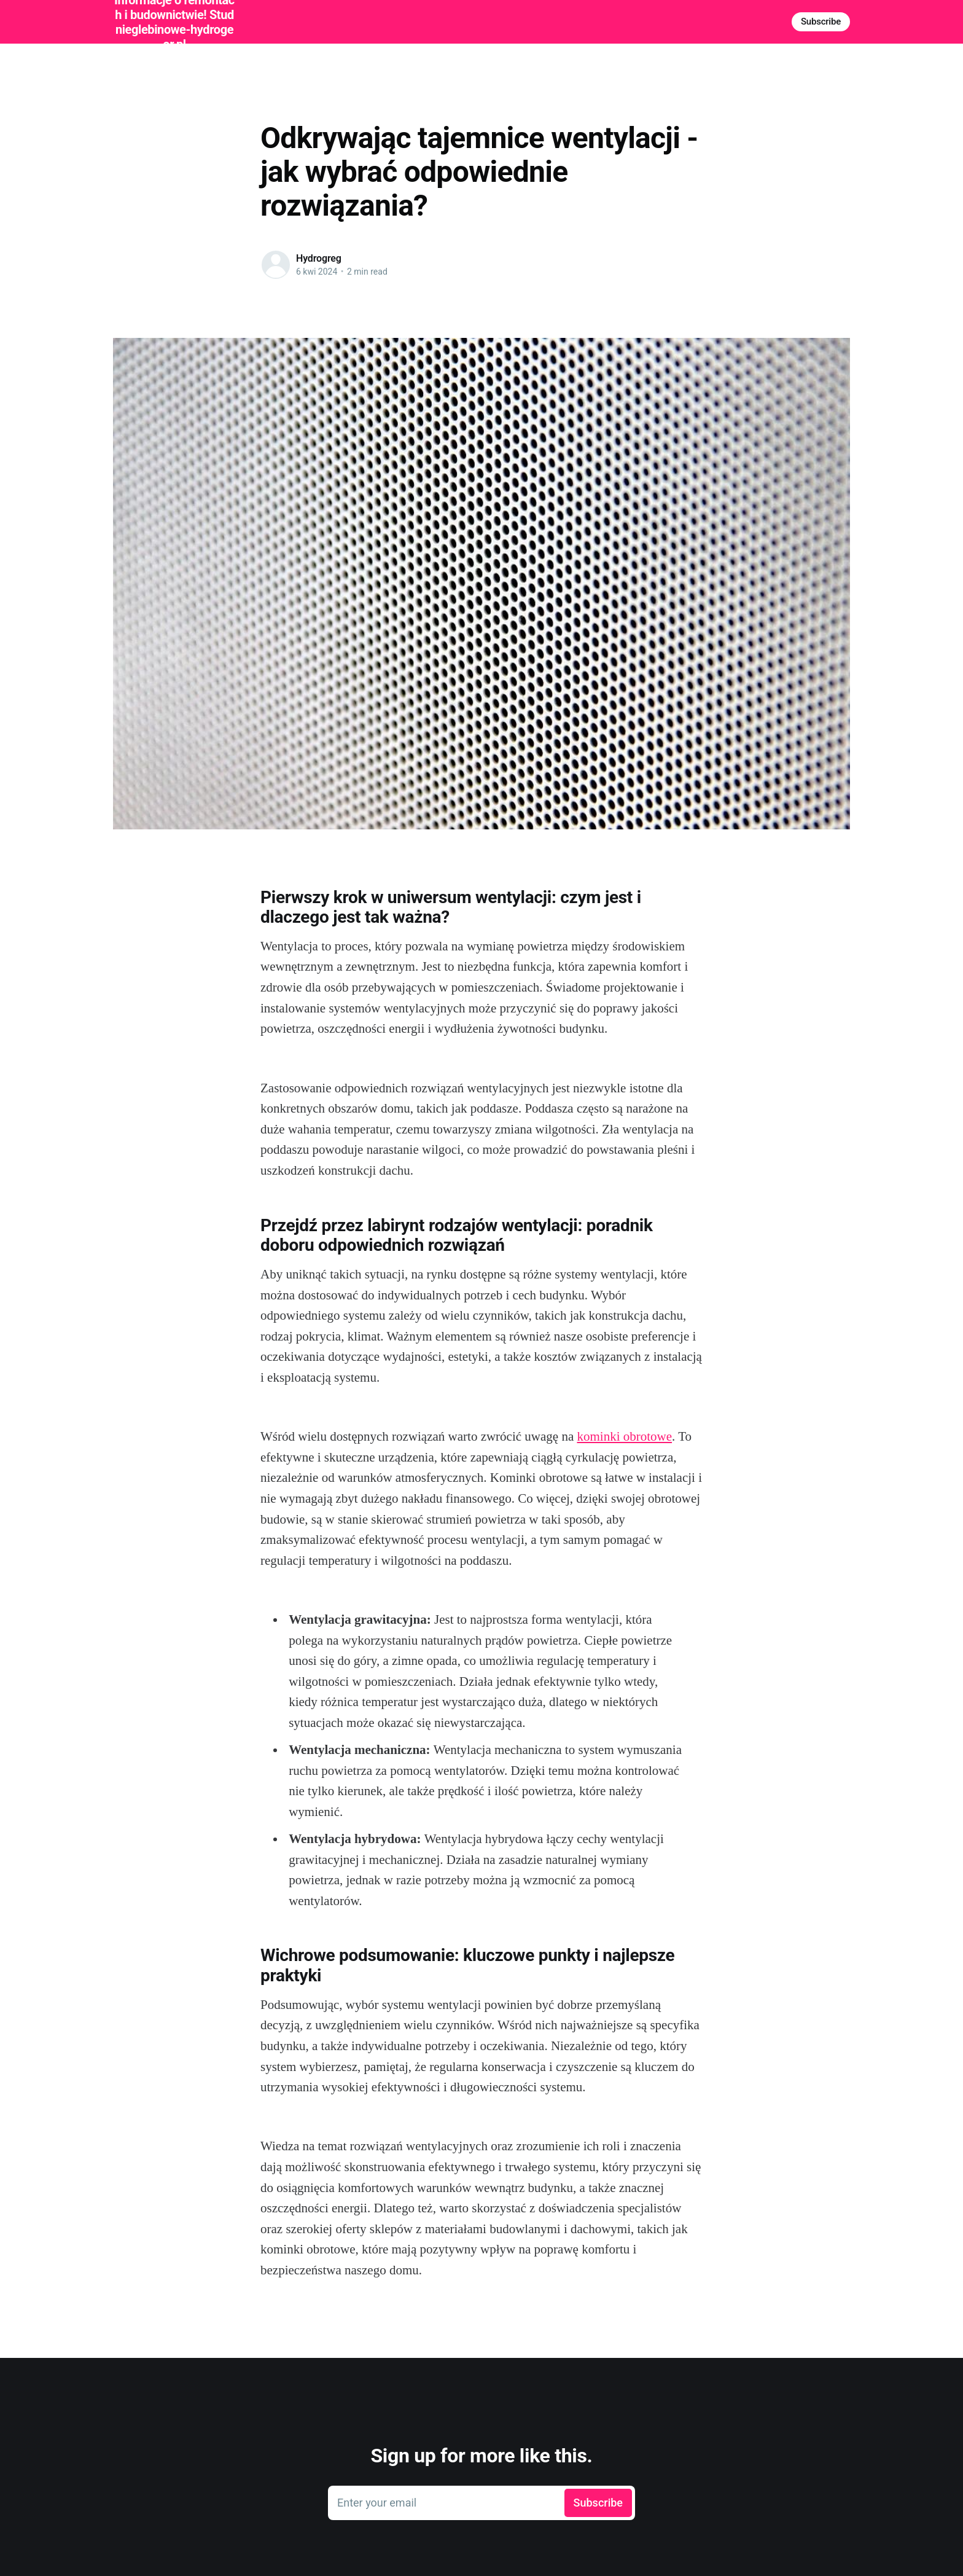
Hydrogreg (318, 258)
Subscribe (821, 21)
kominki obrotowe (624, 1436)
